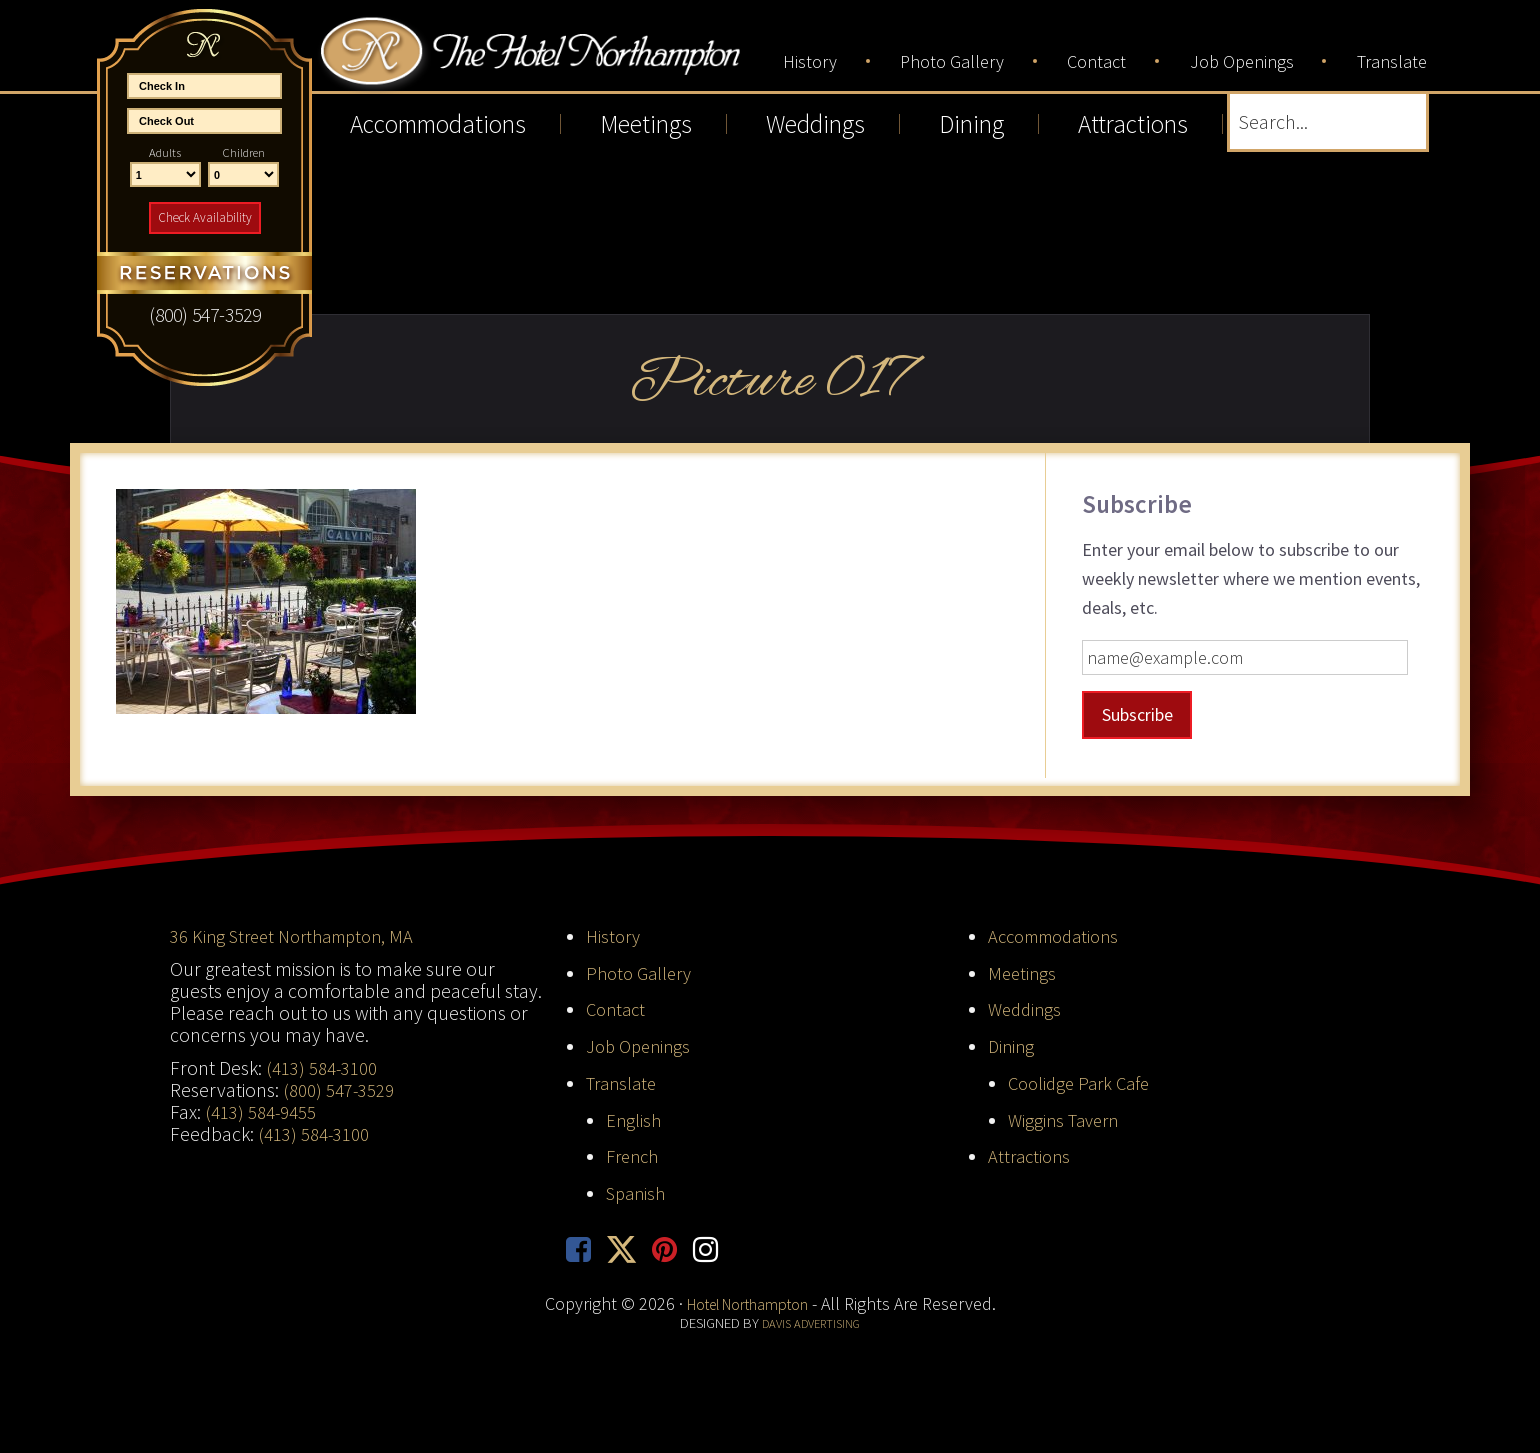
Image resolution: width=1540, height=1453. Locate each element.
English (634, 1120)
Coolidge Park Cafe (1083, 1083)
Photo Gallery (642, 972)
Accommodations (1060, 936)
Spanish (638, 1193)
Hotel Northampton (574, 61)
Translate (624, 1083)
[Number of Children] (243, 175)
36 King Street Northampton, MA (300, 936)
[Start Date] (204, 86)
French (635, 1156)
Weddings (1027, 1009)
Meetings (1023, 972)
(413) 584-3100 (322, 1068)
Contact (618, 1009)
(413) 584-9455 (261, 1112)
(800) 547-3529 (339, 1090)
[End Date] (204, 121)
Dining (1012, 1046)
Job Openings (641, 1046)
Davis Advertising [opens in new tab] (811, 1326)
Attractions (1031, 1156)
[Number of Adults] (165, 175)
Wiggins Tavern (1067, 1120)
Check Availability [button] (205, 217)
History (615, 936)
